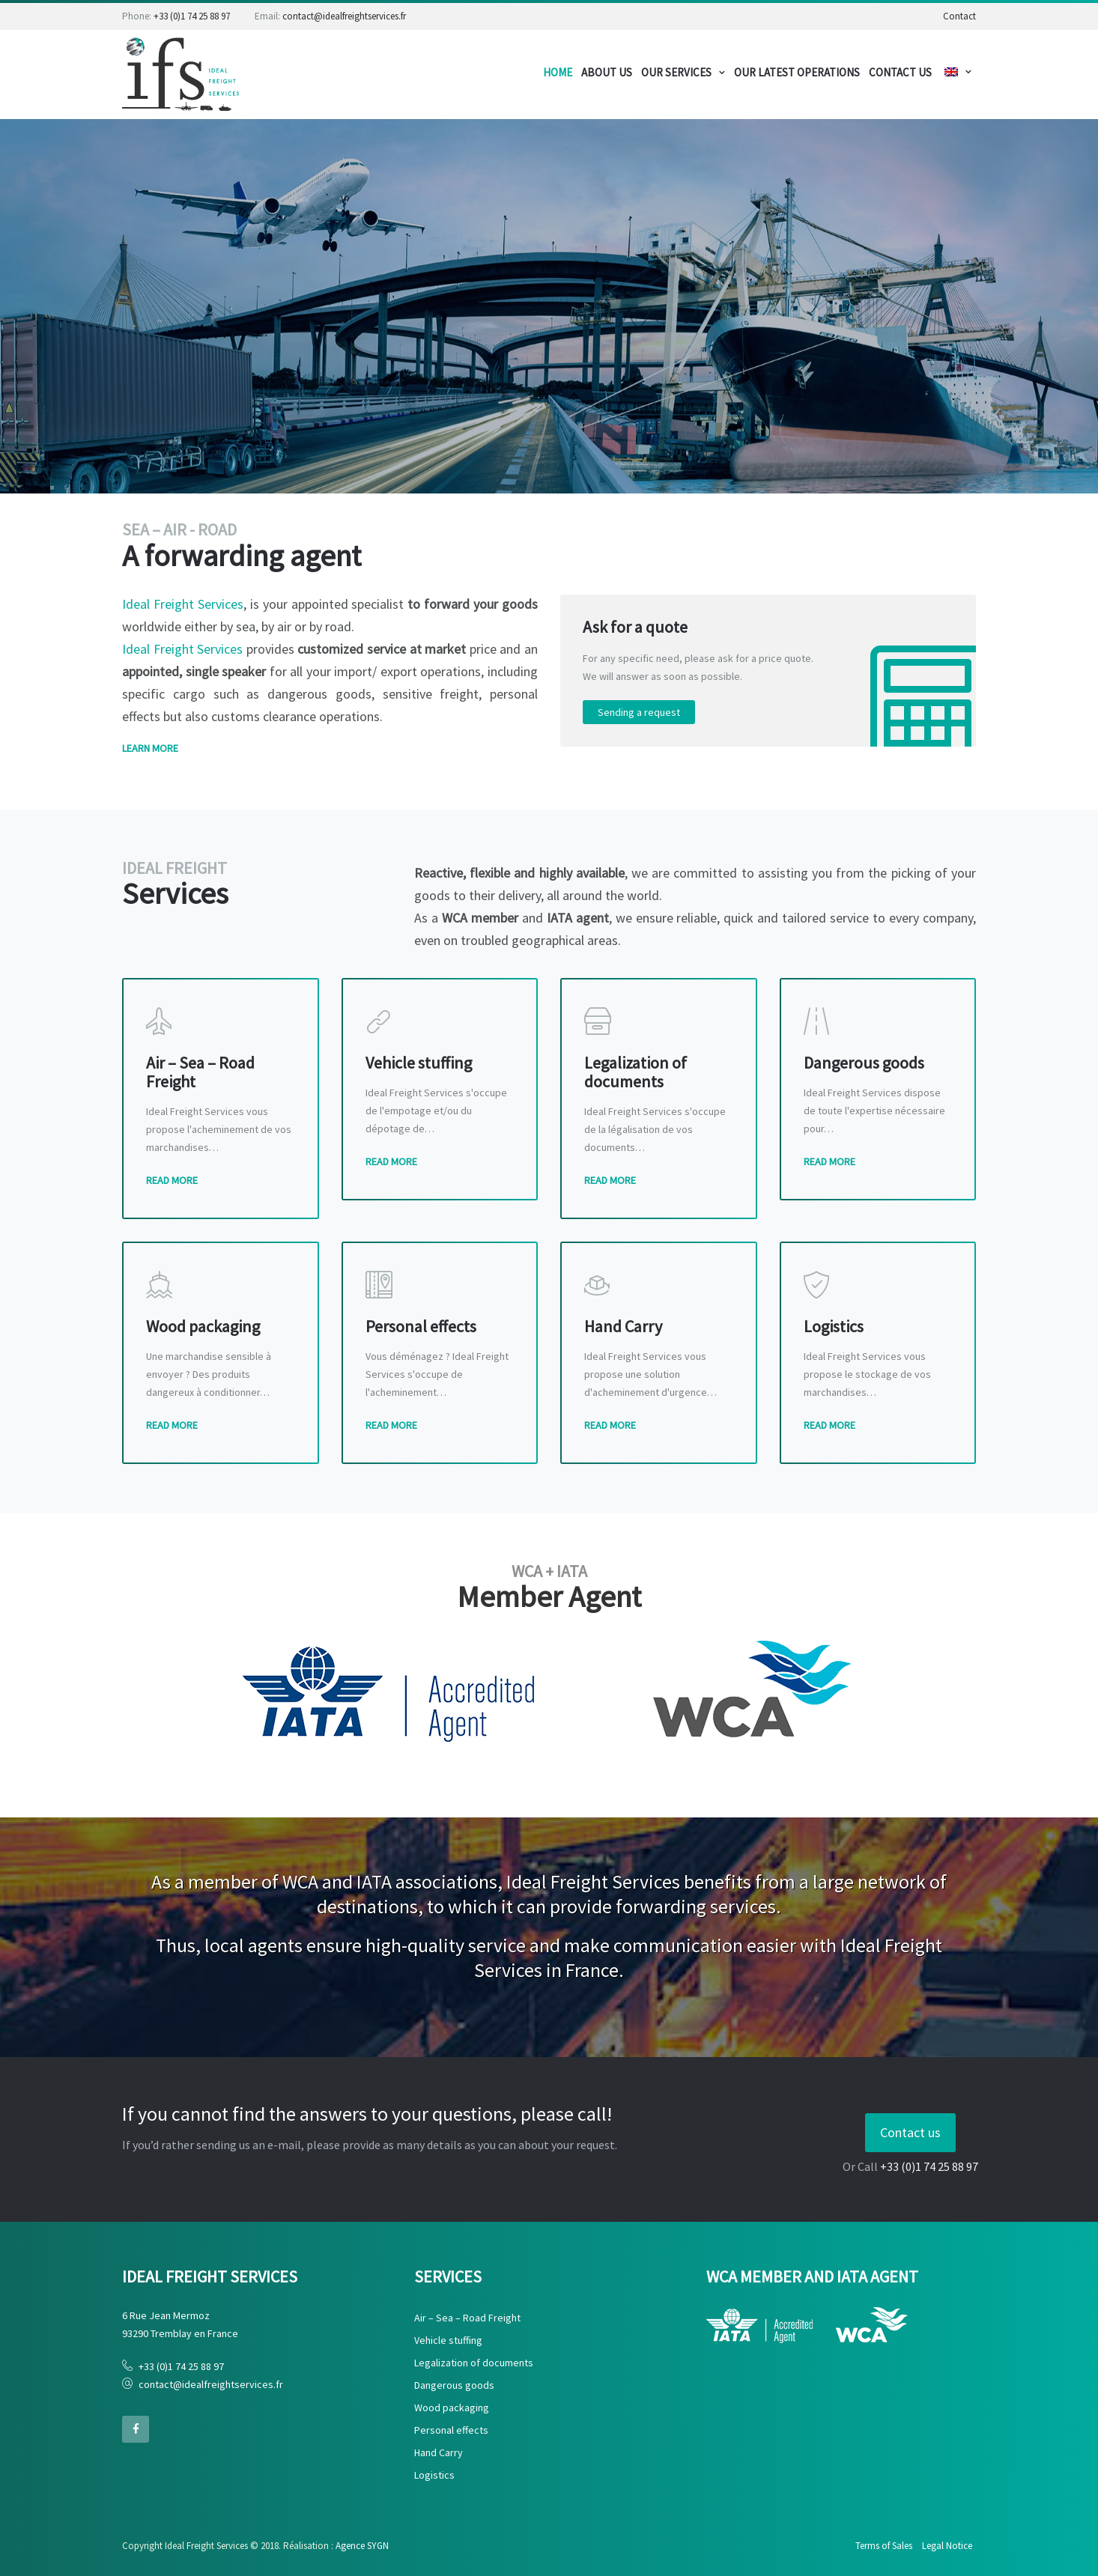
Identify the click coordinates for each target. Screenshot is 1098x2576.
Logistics (434, 2475)
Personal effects (451, 2430)
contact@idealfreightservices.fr (344, 16)
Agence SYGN (362, 2545)
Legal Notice (947, 2545)
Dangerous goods (454, 2385)
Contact (959, 16)
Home (557, 72)
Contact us (910, 2132)
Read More (172, 1179)
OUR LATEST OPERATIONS (797, 72)
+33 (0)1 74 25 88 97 (192, 16)
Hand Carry (438, 2452)
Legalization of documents (473, 2362)
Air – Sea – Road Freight (467, 2317)
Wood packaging (451, 2407)
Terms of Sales (883, 2545)
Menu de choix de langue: (951, 71)
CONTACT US (900, 72)
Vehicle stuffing (448, 2340)
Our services (676, 72)
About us (606, 72)
